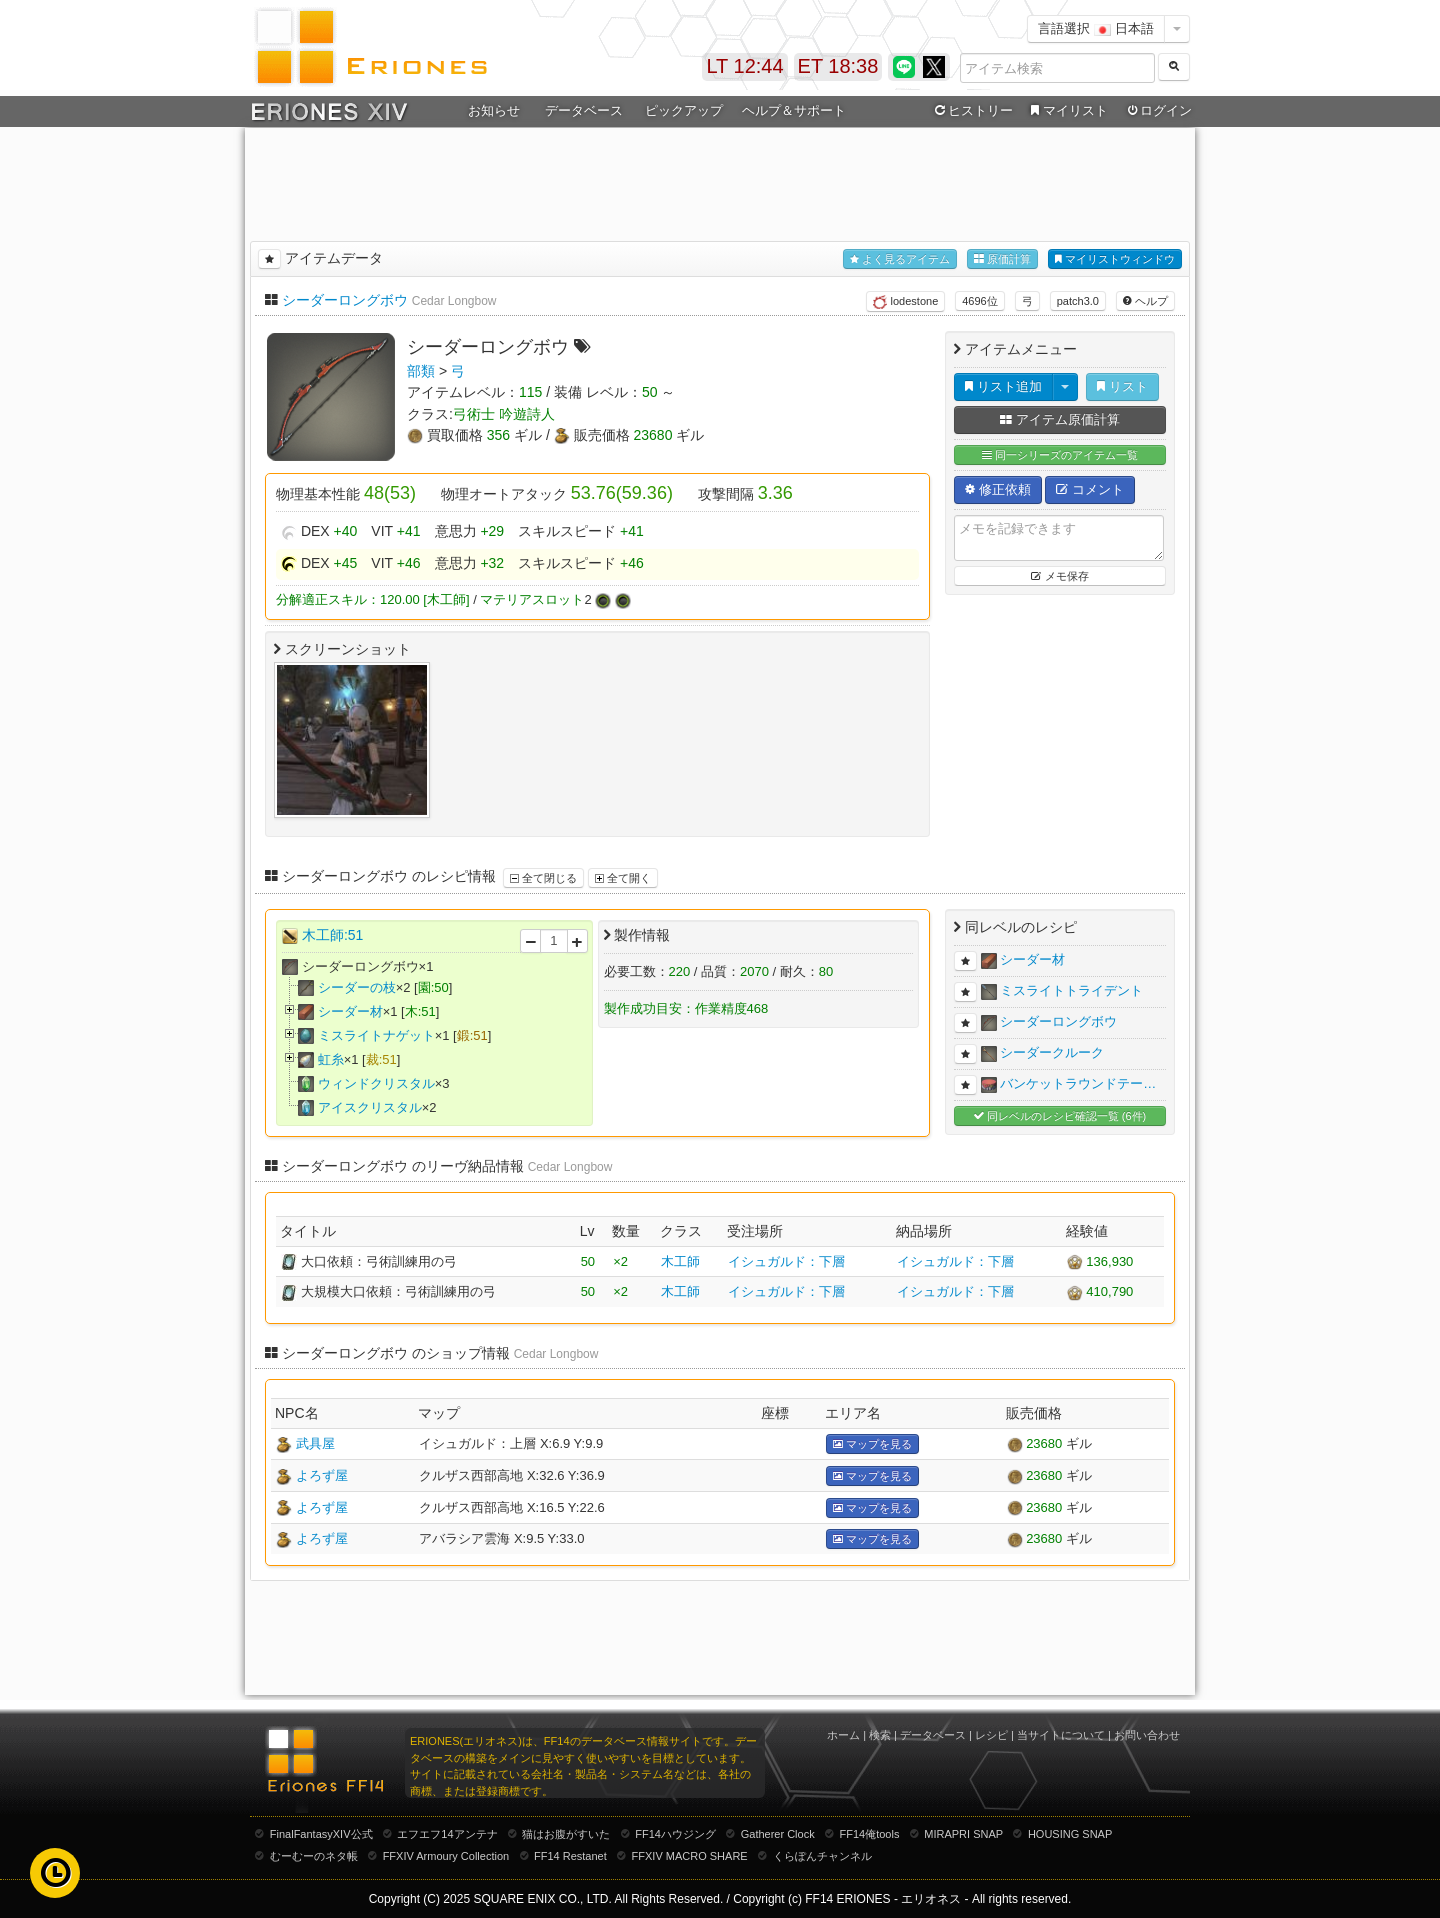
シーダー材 (350, 1011)
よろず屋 (322, 1475)
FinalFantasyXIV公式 (321, 1834)
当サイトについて (1061, 1735)
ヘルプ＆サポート (794, 110)
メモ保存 (1059, 576)
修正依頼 (998, 489)
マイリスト (1066, 111)
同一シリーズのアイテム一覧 (1060, 455)
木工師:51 (332, 935)
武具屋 (315, 1443)
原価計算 (1002, 259)
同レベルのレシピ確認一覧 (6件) (1060, 1116)
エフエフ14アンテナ (447, 1834)
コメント (1090, 489)
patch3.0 (1078, 301)
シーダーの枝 (357, 987)
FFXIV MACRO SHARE (690, 1856)
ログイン (1158, 111)
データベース (584, 110)
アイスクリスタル (370, 1107)
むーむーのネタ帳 (314, 1856)
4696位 (979, 301)
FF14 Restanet (570, 1856)
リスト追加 (1003, 386)
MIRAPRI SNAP (963, 1834)
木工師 (680, 1261)
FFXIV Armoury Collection (446, 1856)
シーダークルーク (1052, 1052)
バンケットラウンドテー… (1078, 1083)
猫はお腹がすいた (566, 1834)
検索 (880, 1735)
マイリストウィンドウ (1115, 259)
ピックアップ (684, 110)
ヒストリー (971, 111)
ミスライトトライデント (1071, 990)
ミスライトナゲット (376, 1035)
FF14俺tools (870, 1834)
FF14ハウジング (675, 1834)
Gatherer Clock (778, 1834)
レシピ (991, 1735)
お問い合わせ (1147, 1735)
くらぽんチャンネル (822, 1856)
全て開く (623, 878)
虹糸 (331, 1059)
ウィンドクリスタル (376, 1083)
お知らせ (494, 110)
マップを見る (872, 1444)
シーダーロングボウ (345, 300)
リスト (1122, 386)
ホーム (843, 1735)
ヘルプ (1145, 301)
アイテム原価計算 (1060, 419)
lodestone (905, 302)
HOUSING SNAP (1070, 1834)
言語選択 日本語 (1096, 28)
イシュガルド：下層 (786, 1261)
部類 (421, 371)
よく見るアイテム (900, 259)
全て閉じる (543, 878)
